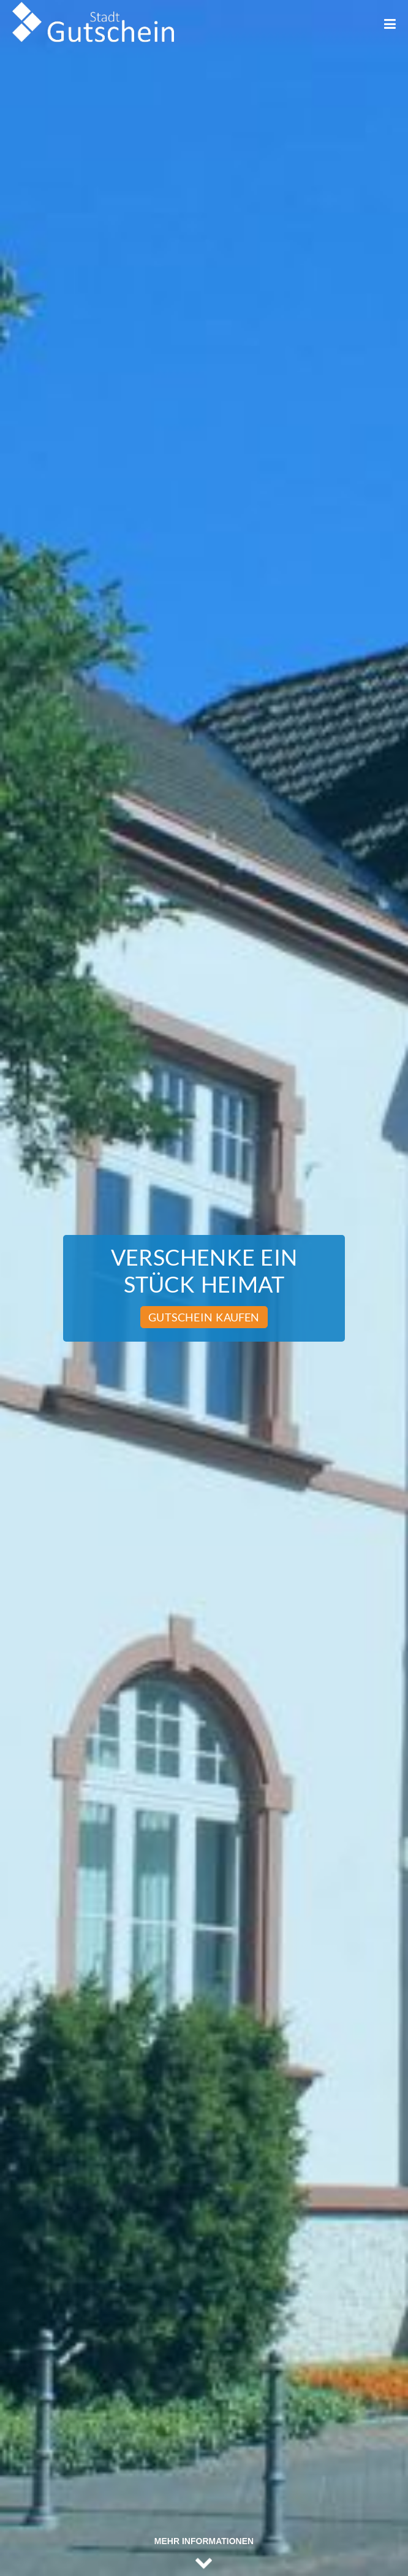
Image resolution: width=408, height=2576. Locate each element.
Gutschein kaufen (203, 1317)
